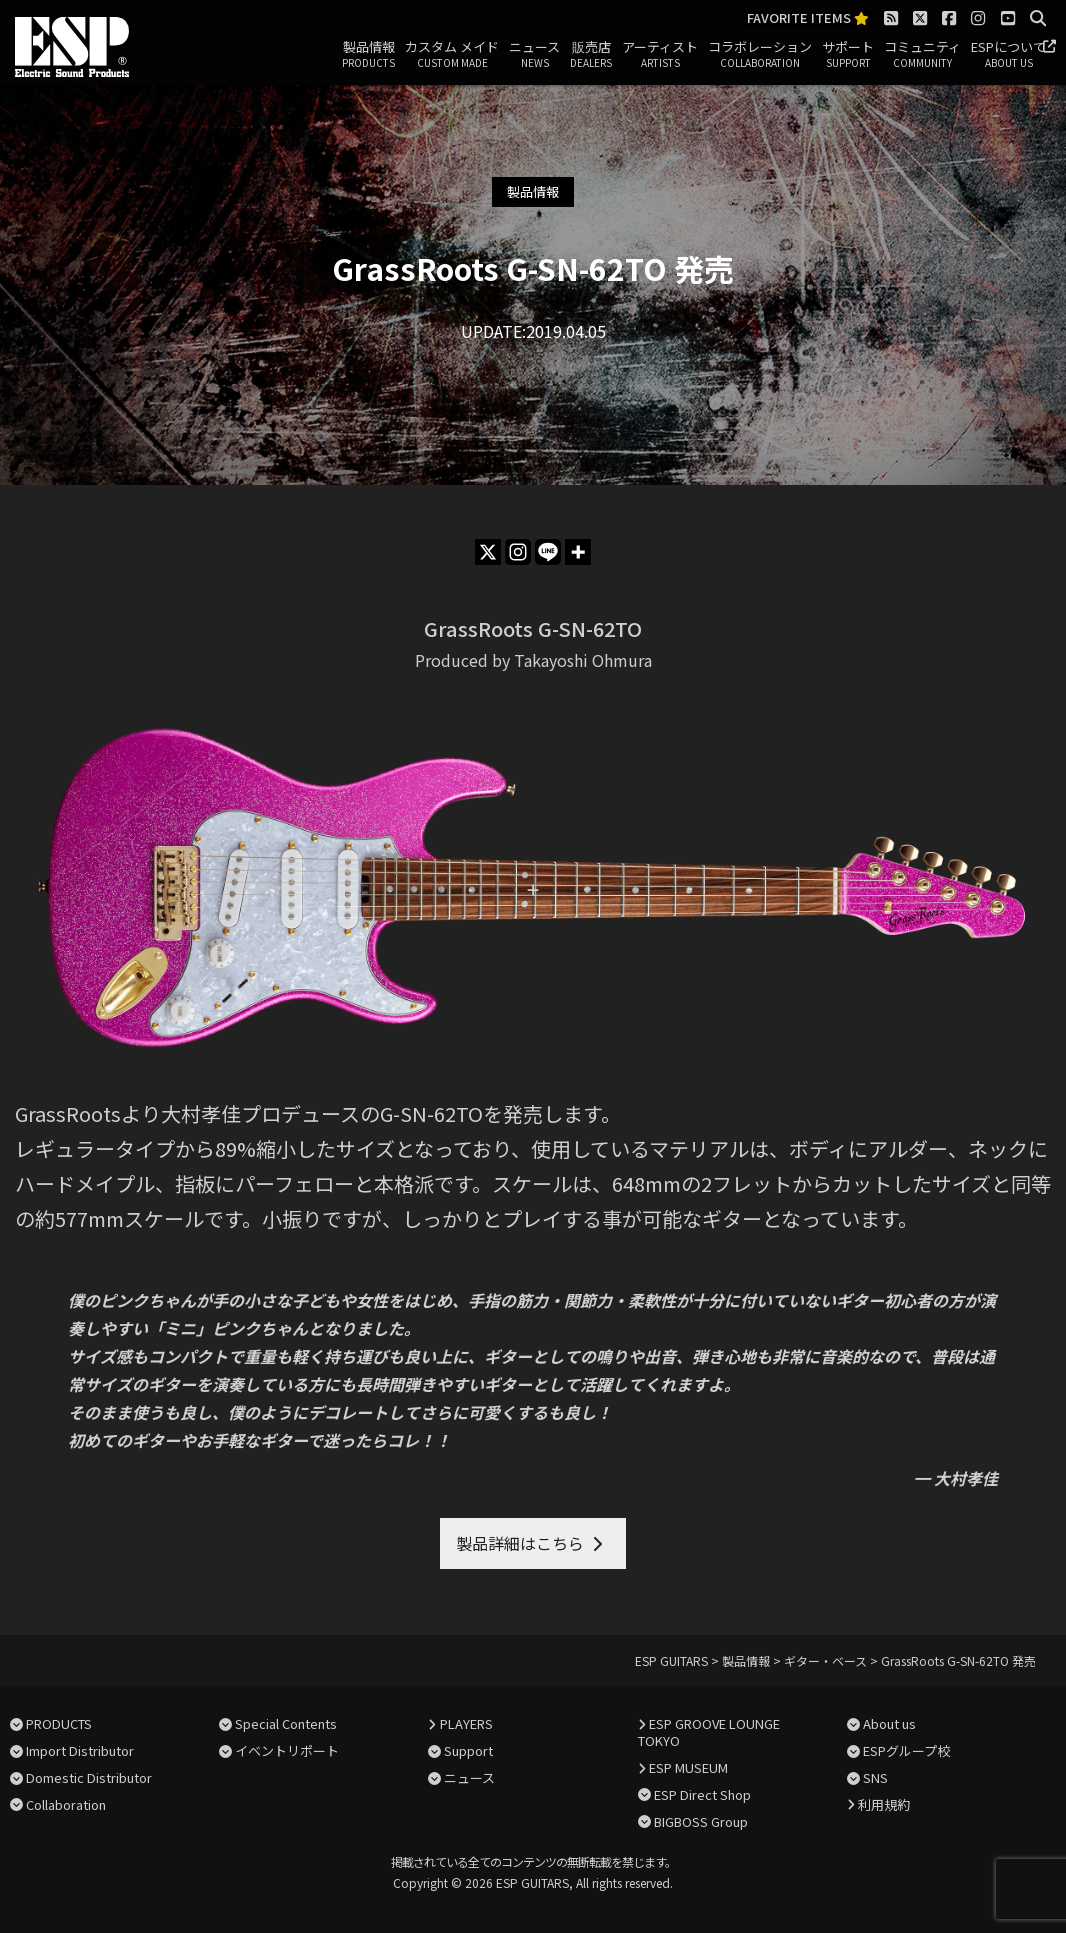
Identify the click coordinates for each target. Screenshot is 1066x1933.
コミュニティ (922, 55)
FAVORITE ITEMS (808, 18)
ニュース (534, 55)
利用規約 (884, 1804)
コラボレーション (760, 55)
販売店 (591, 55)
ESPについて (1008, 55)
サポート (848, 55)
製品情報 (368, 55)
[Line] (548, 552)
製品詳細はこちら (520, 1543)
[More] (578, 552)
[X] (488, 552)
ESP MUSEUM (688, 1767)
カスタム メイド (452, 55)
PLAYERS (466, 1723)
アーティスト (660, 55)
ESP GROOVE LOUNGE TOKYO (709, 1732)
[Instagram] (518, 552)
